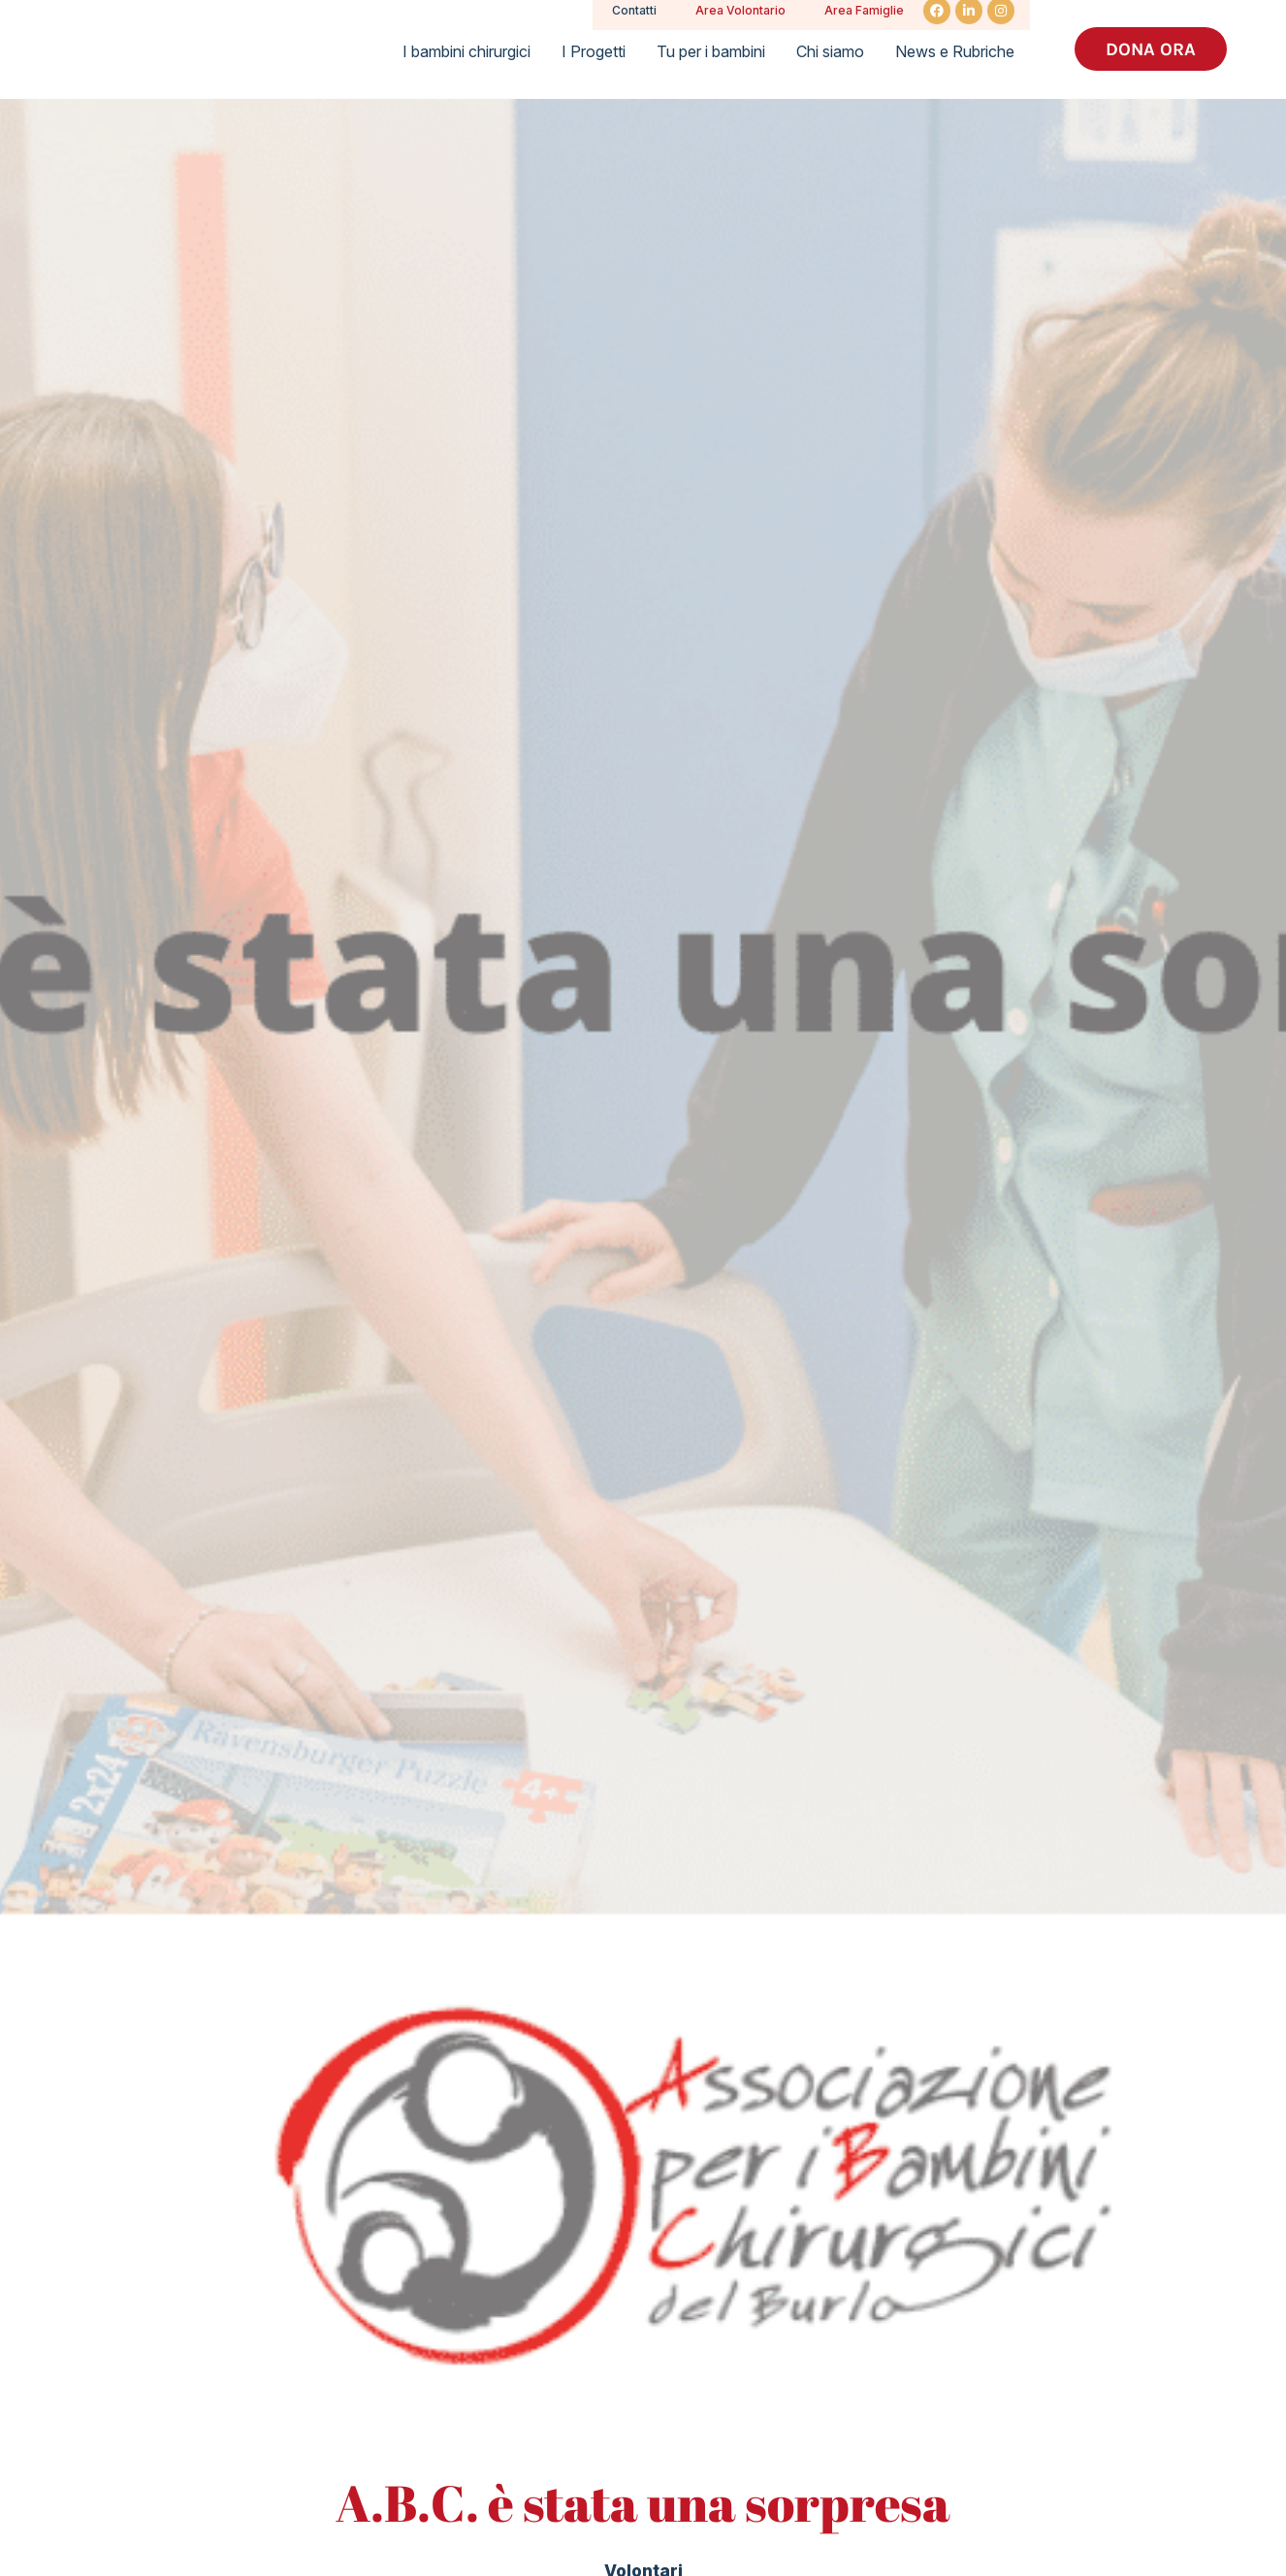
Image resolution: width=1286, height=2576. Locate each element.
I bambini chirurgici (466, 51)
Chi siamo (830, 51)
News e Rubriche (954, 51)
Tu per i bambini (711, 51)
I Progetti (594, 51)
